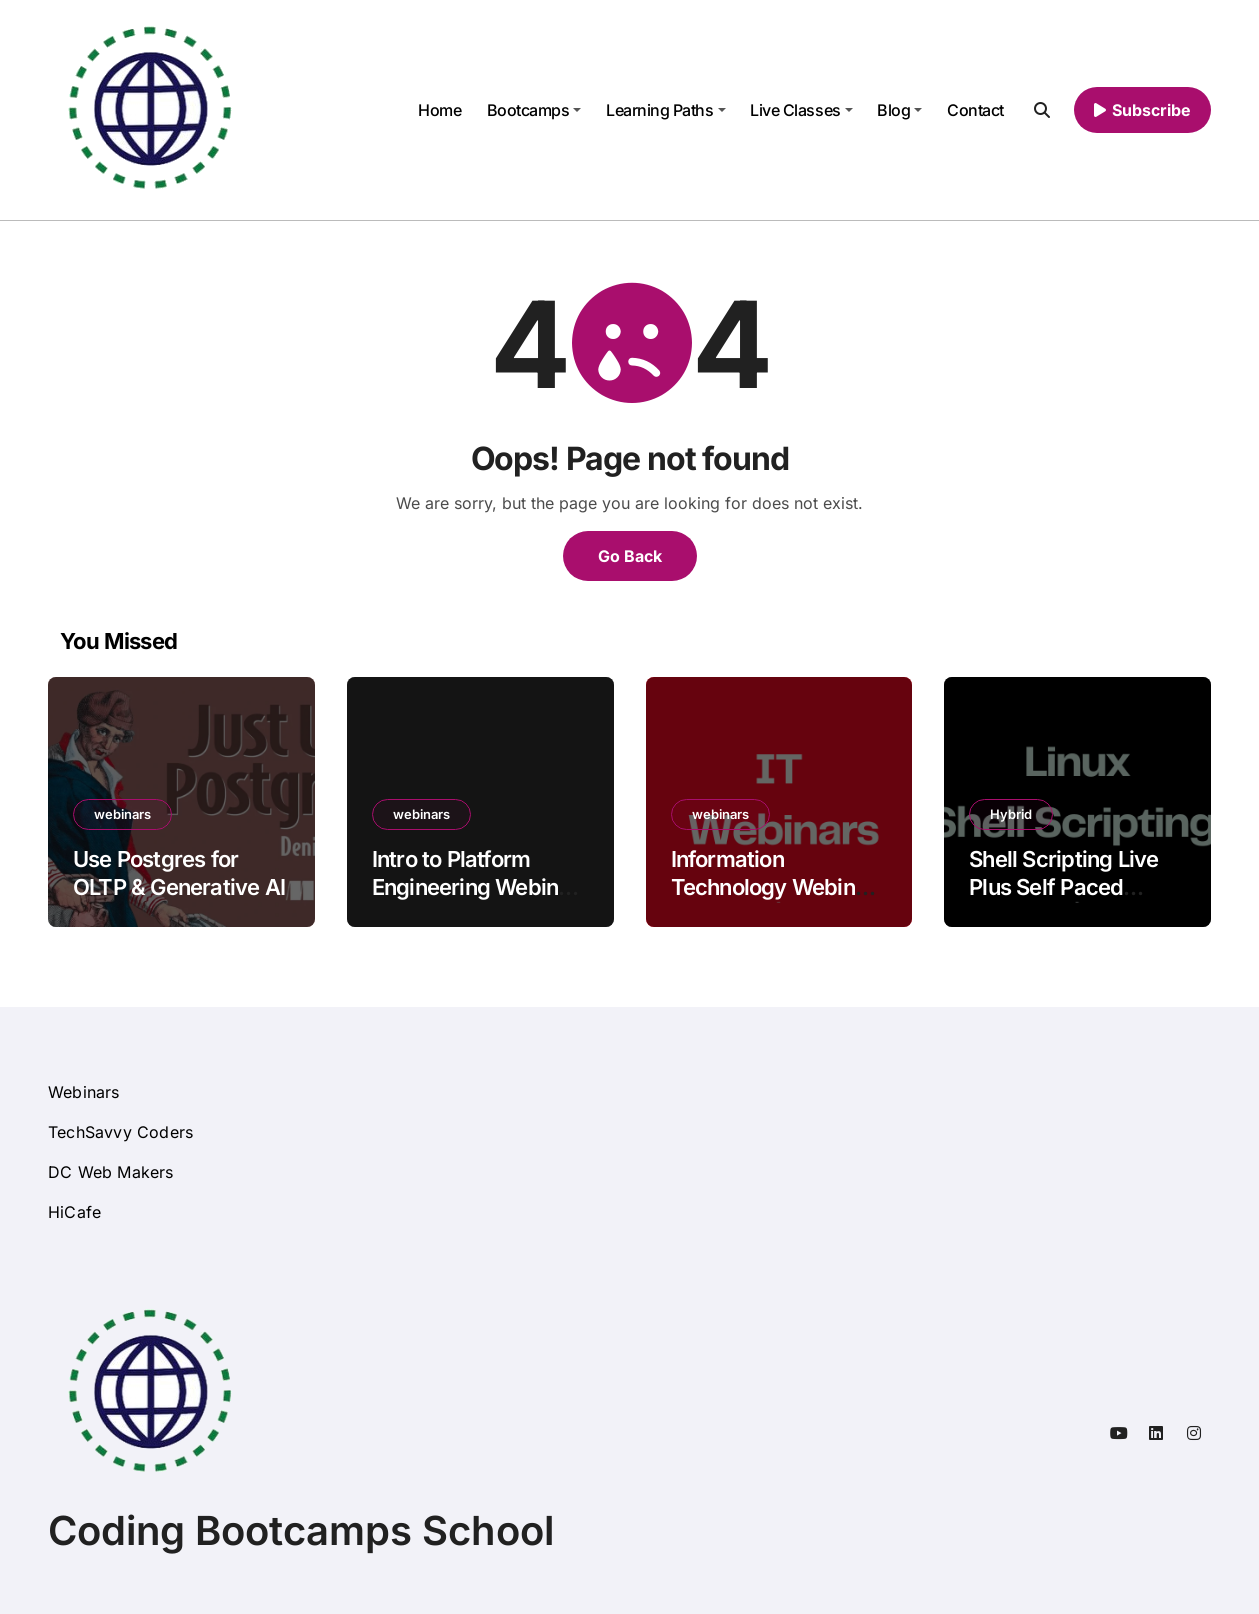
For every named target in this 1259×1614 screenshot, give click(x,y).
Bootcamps (534, 110)
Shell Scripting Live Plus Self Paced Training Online (1063, 887)
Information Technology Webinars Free (779, 887)
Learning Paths (665, 110)
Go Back (630, 556)
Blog (899, 110)
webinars (122, 814)
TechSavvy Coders (120, 1132)
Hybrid (1011, 814)
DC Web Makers (111, 1172)
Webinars (84, 1092)
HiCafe (74, 1212)
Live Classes (801, 110)
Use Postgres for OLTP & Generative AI (179, 873)
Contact (975, 110)
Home (439, 110)
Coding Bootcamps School (301, 1530)
